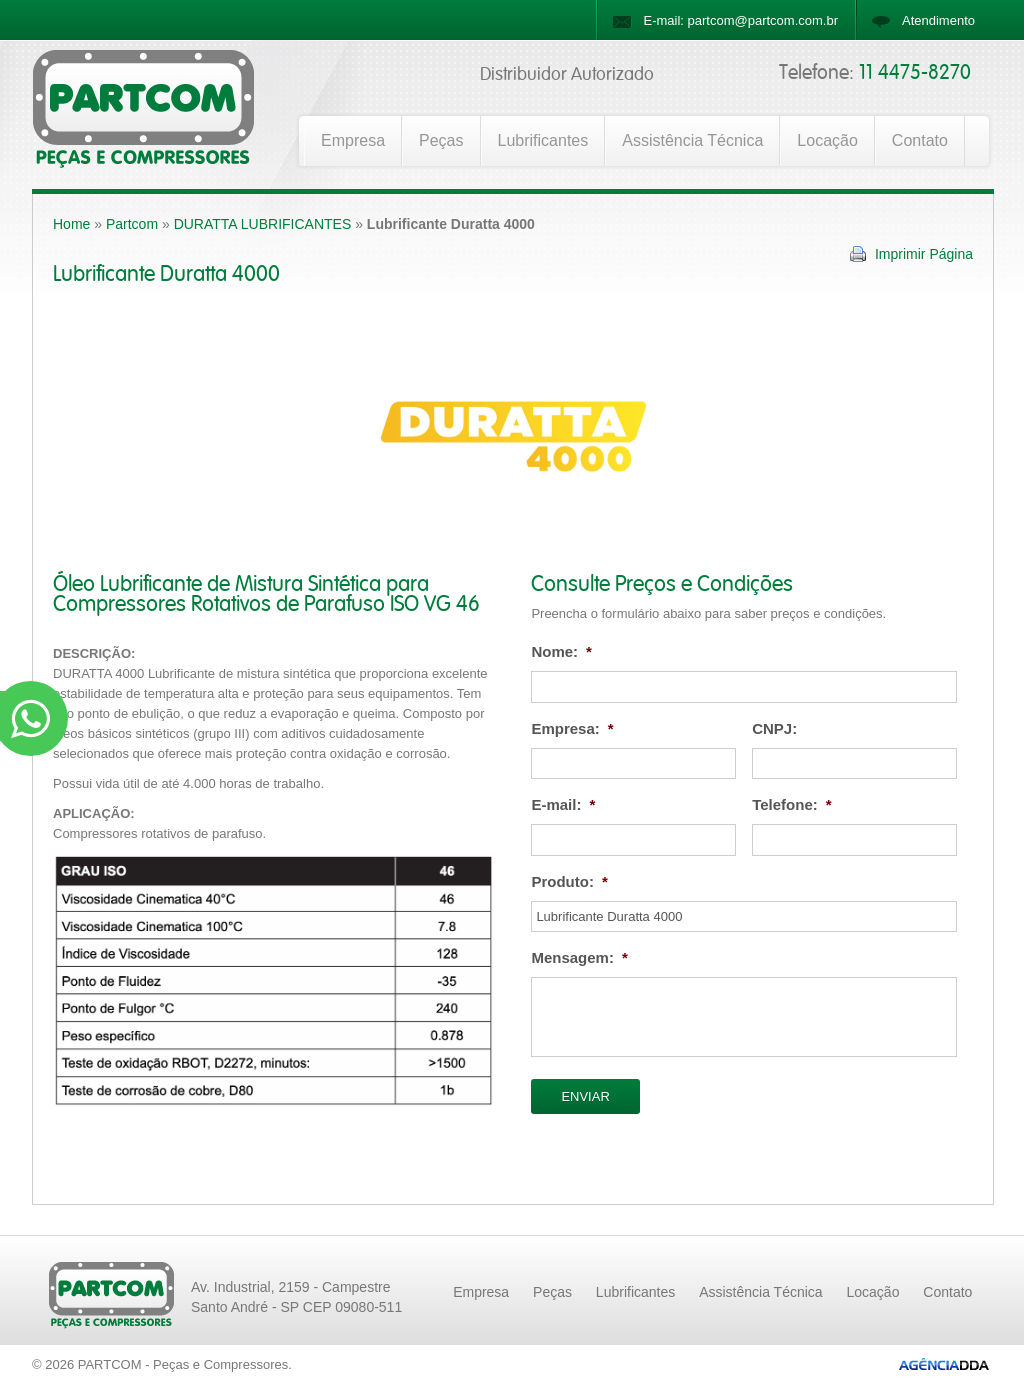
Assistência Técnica (692, 140)
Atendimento (938, 20)
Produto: (569, 881)
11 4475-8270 (915, 73)
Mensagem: (579, 957)
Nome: (561, 651)
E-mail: (563, 804)
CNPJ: (774, 728)
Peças (441, 140)
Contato (920, 140)
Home (71, 224)
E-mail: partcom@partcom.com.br (740, 20)
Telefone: (791, 804)
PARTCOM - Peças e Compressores (183, 1364)
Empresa (353, 140)
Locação (827, 140)
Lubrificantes (543, 140)
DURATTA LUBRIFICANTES (263, 224)
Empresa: (572, 728)
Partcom (132, 224)
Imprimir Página (924, 254)
